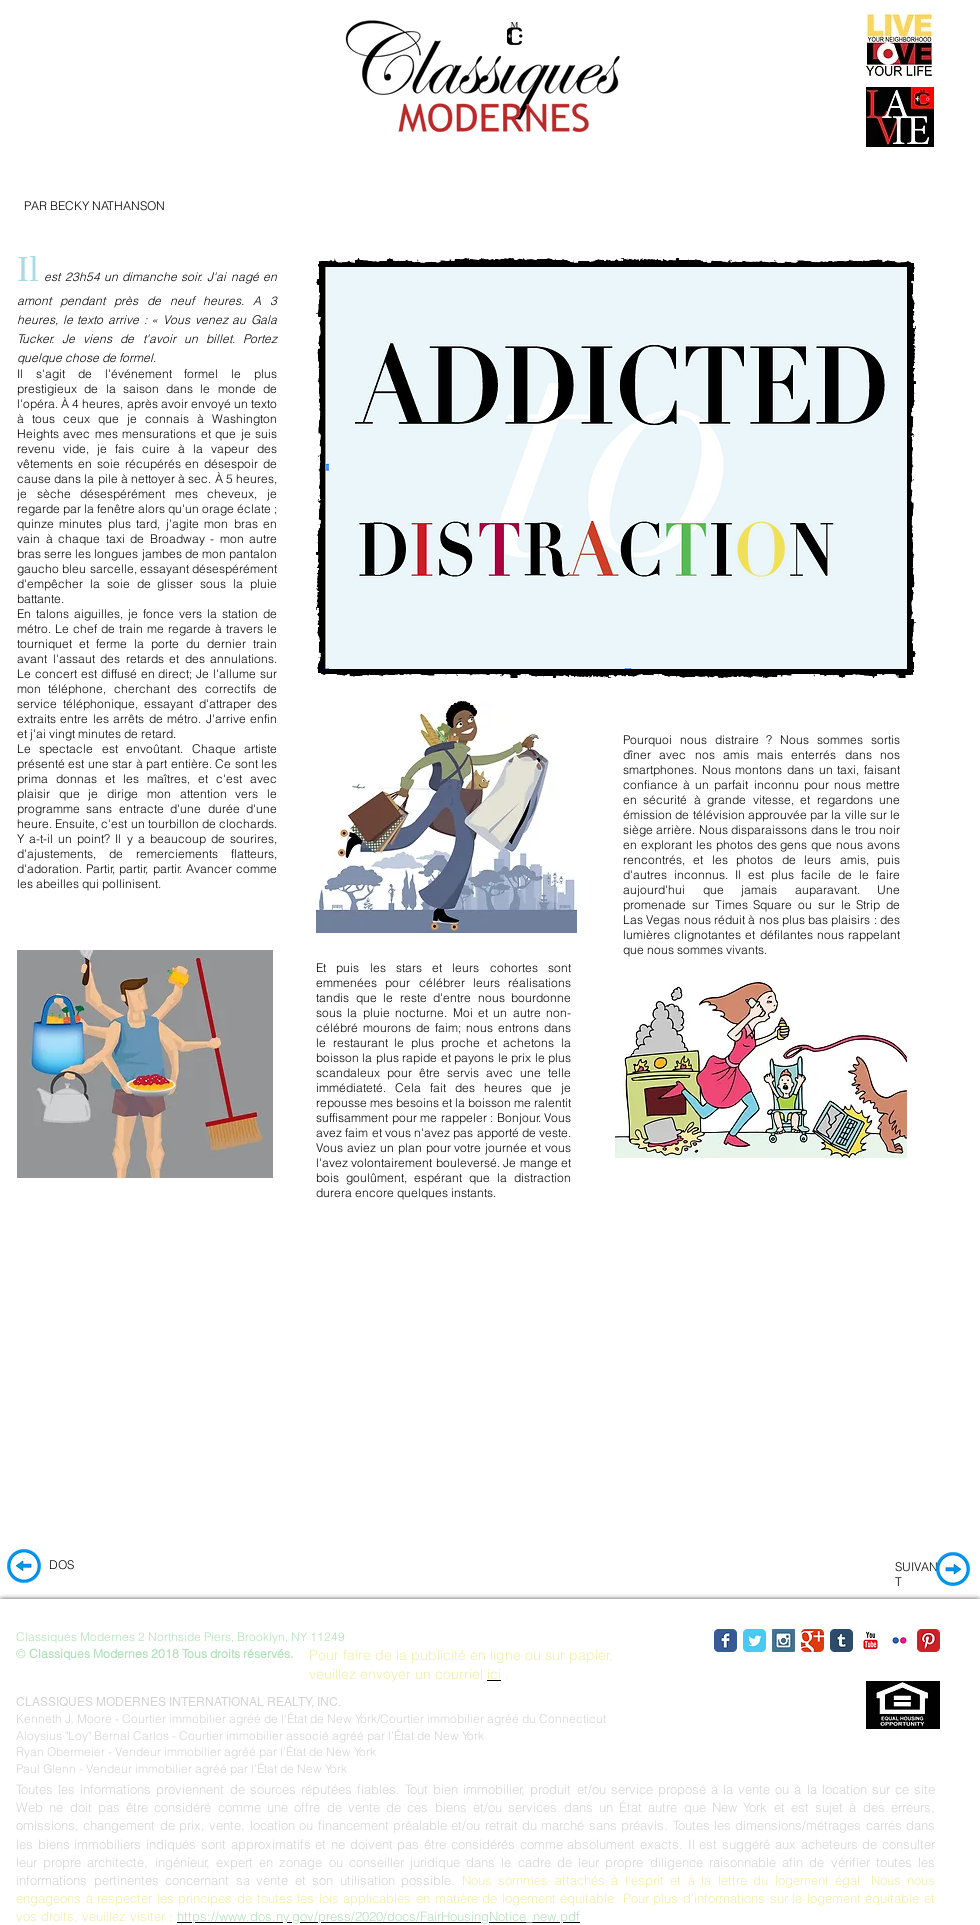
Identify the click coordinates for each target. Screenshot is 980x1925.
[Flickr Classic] (899, 1640)
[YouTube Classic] (870, 1640)
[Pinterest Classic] (928, 1640)
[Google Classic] (812, 1640)
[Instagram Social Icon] (783, 1640)
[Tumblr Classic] (841, 1640)
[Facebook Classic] (725, 1640)
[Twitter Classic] (754, 1640)
